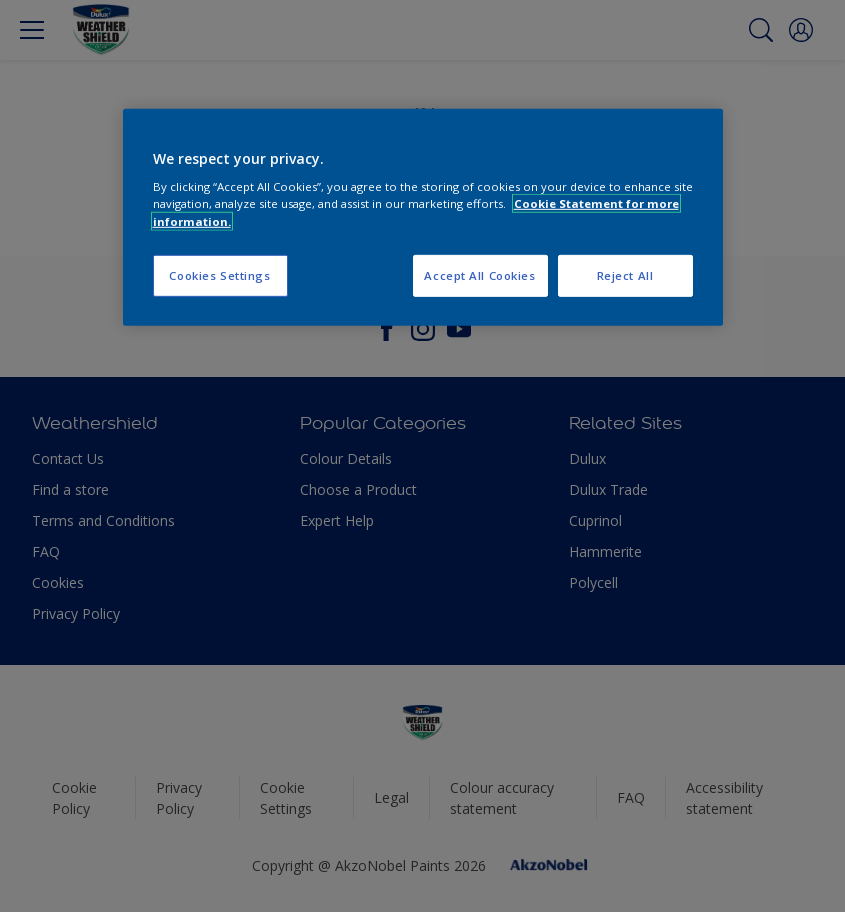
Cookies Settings (219, 274)
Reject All (625, 274)
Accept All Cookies (479, 274)
